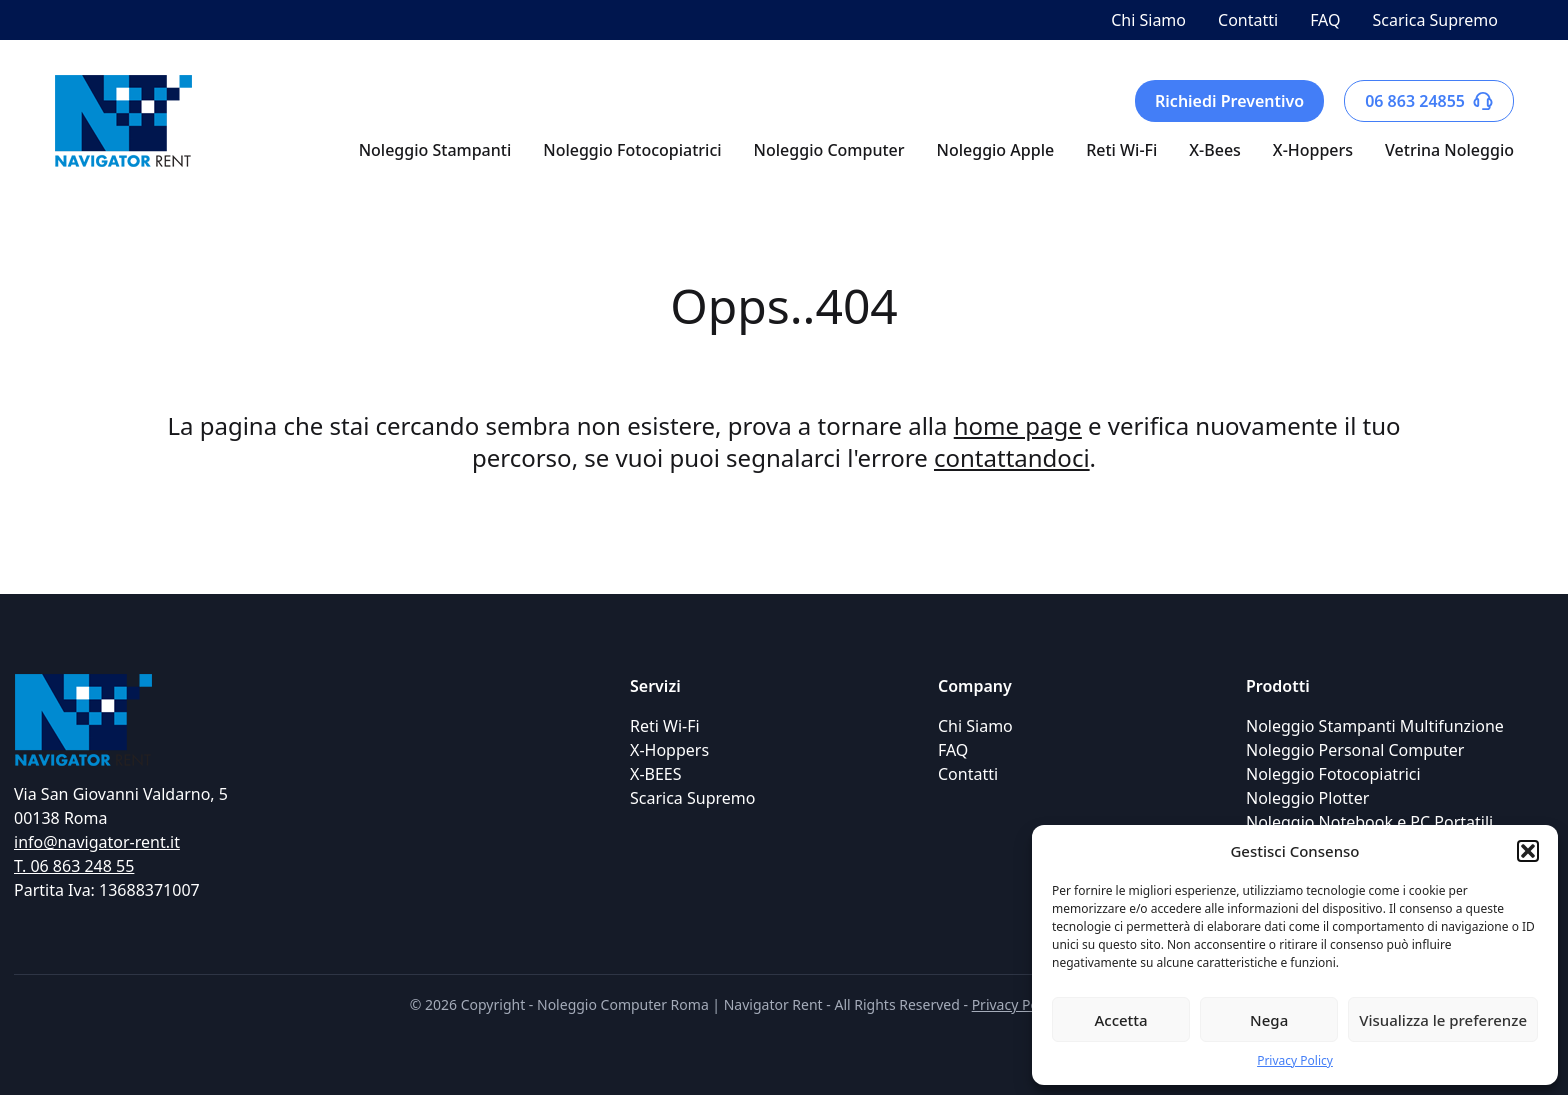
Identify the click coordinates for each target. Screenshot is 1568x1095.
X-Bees (1215, 150)
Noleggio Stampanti (435, 150)
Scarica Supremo (1435, 20)
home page (1018, 425)
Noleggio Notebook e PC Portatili (1369, 822)
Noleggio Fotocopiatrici (632, 150)
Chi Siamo (1148, 20)
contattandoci (1012, 457)
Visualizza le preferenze (1443, 1020)
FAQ (1325, 20)
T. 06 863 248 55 (74, 866)
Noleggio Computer (829, 150)
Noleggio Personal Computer (1355, 750)
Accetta (1120, 1020)
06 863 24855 (1429, 101)
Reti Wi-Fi (1121, 150)
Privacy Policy (1295, 1060)
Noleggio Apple (996, 150)
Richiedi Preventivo (1229, 101)
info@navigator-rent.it (97, 842)
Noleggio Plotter (1307, 798)
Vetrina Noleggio (1449, 150)
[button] (1528, 851)
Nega (1269, 1020)
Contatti (1248, 20)
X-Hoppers (1313, 150)
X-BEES (656, 774)
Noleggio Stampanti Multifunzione (1375, 726)
